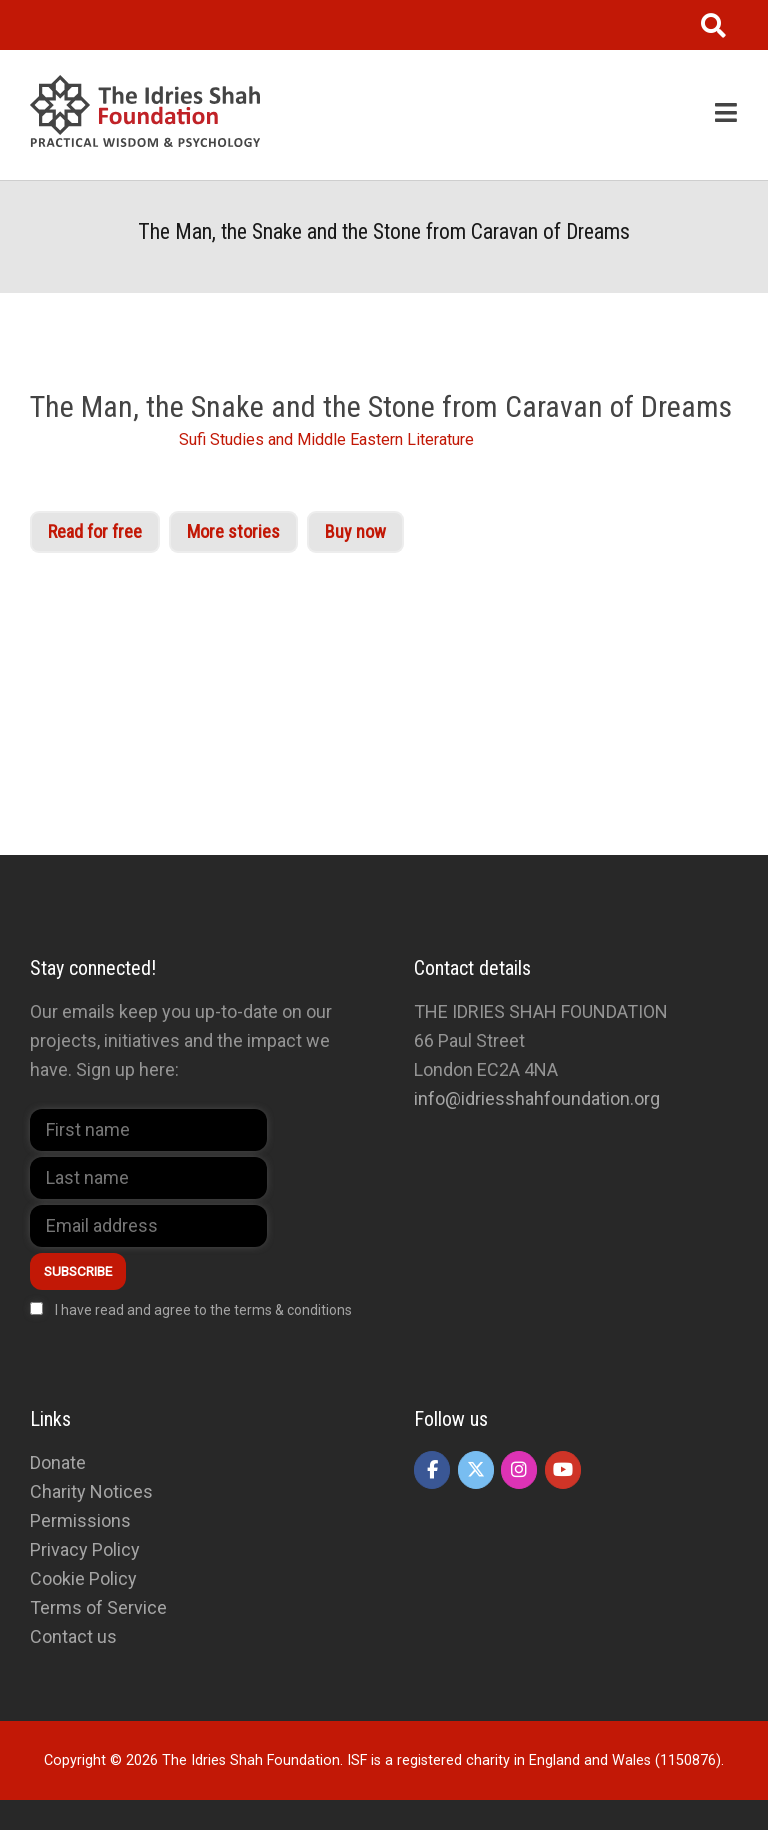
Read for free (95, 531)
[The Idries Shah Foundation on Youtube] (563, 1470)
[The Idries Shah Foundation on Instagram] (519, 1470)
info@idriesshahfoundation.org (537, 1098)
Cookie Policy (83, 1578)
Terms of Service (98, 1607)
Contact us (73, 1636)
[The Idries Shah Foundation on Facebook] (432, 1470)
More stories (233, 531)
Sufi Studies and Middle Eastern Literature (326, 439)
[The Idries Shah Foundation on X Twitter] (476, 1470)
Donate (58, 1462)
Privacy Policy (85, 1549)
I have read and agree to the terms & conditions (203, 1310)
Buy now (355, 531)
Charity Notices (91, 1491)
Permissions (80, 1520)
